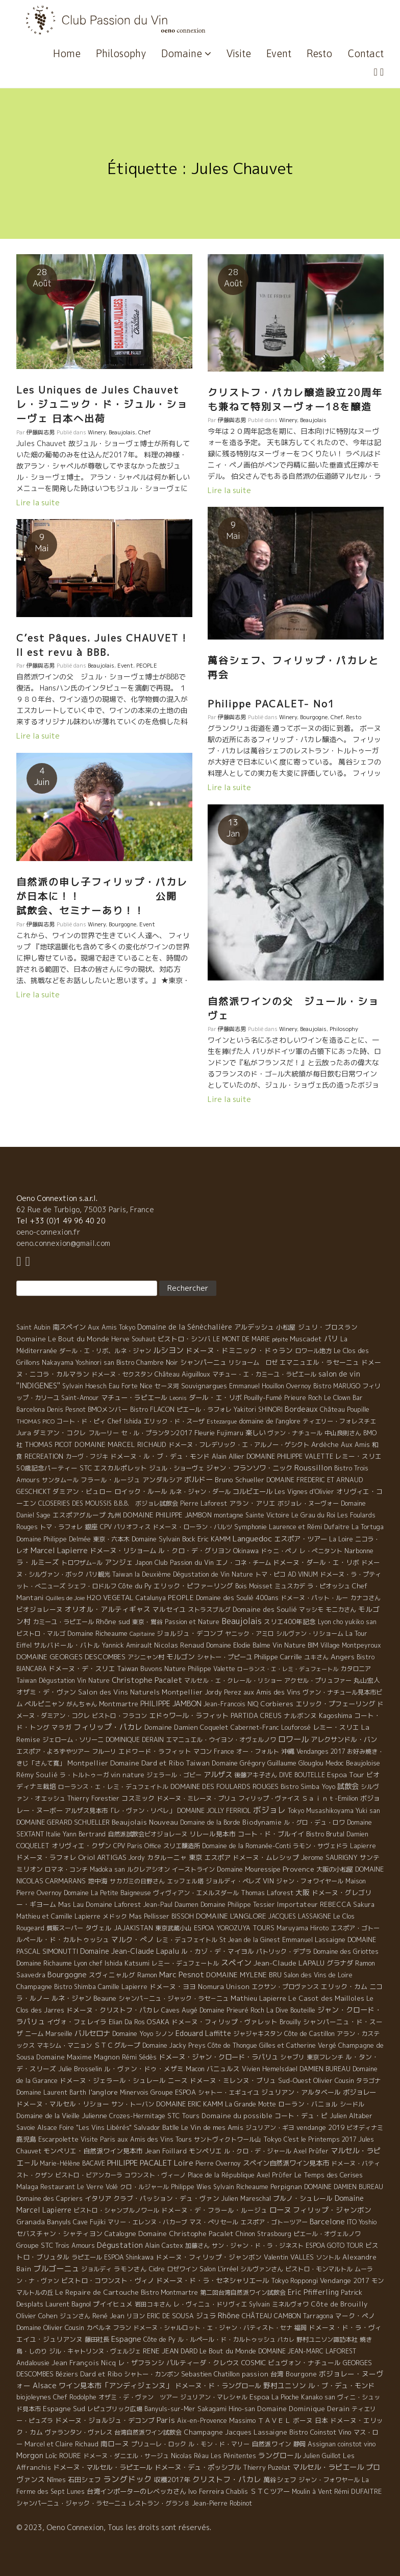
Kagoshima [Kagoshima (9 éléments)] (335, 1715)
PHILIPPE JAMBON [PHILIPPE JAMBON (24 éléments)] (171, 1703)
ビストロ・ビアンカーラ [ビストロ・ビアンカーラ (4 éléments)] (88, 2175)
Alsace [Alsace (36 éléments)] (45, 2386)
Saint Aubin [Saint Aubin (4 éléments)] (33, 1327)
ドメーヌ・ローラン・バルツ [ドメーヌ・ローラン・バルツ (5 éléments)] (192, 1527)
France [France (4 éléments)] (224, 1751)
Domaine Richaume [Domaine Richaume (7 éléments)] (44, 1963)
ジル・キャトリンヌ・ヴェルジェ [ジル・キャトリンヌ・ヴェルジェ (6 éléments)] (95, 2351)
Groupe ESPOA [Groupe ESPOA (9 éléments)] (173, 2092)
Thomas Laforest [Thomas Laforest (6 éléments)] (267, 1892)
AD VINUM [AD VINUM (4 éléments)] (303, 1574)
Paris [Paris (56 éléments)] (166, 2420)
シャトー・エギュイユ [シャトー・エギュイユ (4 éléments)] (228, 2092)
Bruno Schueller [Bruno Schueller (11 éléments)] (239, 1479)
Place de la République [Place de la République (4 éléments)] (221, 2175)
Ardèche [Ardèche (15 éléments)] (325, 1444)
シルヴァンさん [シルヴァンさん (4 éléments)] (261, 2269)
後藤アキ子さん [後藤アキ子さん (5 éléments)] (255, 1775)
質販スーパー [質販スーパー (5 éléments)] (64, 1928)
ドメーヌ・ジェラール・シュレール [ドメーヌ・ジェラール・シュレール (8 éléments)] (113, 2080)
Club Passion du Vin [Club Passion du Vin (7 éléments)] (184, 1562)
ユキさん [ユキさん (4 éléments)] (316, 1657)
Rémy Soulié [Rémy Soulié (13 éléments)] (37, 1774)
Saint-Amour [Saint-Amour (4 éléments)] (80, 1397)
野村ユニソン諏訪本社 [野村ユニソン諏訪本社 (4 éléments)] (327, 2339)
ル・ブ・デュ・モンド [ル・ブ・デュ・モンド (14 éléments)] (341, 2385)
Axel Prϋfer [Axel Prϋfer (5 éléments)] (274, 2175)
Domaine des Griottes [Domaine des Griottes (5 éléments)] (346, 1951)
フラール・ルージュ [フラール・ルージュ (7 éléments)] (110, 1479)
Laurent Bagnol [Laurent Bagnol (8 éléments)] (68, 2304)
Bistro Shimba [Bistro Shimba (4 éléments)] (75, 1986)
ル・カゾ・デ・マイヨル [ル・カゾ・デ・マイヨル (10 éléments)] (217, 1951)
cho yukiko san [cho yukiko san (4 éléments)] (355, 1621)
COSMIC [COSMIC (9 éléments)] (253, 2362)
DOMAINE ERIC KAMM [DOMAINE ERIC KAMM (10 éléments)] (189, 2103)
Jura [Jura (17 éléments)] (23, 1432)
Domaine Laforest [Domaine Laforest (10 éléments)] (113, 1904)
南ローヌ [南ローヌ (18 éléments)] (115, 2443)
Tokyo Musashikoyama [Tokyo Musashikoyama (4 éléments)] (321, 1810)
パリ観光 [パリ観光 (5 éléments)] (98, 1574)
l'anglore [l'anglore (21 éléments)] (103, 2092)
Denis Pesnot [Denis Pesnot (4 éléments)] (66, 1409)
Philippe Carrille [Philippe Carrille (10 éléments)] (278, 1656)
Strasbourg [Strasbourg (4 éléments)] (274, 2233)
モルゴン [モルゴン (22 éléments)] (180, 1656)
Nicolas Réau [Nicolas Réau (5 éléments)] (190, 2455)
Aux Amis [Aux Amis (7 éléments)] (355, 1444)
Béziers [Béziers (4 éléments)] (67, 2374)
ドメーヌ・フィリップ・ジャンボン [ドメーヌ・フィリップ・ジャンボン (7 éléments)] (209, 2257)
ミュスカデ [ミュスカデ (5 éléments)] (289, 1586)
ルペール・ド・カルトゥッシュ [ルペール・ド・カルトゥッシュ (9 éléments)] (62, 1939)
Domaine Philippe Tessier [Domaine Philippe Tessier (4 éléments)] (238, 1904)
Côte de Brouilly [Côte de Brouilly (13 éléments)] (339, 2304)
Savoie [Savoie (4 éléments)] (25, 2127)
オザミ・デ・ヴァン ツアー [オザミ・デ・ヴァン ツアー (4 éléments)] (138, 2397)
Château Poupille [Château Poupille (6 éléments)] (344, 1409)
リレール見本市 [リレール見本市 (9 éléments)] (212, 1833)
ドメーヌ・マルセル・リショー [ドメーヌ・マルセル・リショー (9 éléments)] (62, 2103)
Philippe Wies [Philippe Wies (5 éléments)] (191, 2186)
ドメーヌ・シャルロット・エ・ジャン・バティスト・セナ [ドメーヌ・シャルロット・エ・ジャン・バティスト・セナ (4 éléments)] (212, 2327)
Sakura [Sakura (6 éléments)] (363, 1904)
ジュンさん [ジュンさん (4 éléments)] (75, 2316)
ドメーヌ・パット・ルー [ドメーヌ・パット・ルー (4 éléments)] (314, 1597)
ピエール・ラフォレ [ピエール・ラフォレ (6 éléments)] (204, 1409)
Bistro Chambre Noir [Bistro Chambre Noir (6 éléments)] (147, 1362)
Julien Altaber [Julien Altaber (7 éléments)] (351, 2115)
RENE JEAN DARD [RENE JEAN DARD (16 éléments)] (170, 2351)
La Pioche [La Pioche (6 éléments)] (285, 2397)
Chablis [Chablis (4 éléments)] (237, 2491)
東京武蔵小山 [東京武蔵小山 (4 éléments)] (173, 1928)
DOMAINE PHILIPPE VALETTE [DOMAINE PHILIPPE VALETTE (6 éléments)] (289, 1456)
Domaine (186, 53)
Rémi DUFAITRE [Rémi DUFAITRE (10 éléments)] (358, 2491)
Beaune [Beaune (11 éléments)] (104, 1998)
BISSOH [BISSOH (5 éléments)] (182, 1916)
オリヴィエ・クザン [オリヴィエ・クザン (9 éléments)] (81, 1845)
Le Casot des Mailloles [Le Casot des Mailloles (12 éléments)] (326, 1998)
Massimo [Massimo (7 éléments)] (242, 2420)
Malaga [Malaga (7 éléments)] (27, 2186)
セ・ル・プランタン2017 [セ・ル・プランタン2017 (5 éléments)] (156, 1433)
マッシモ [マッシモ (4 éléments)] (311, 1609)
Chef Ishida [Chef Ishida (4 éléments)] (124, 1421)
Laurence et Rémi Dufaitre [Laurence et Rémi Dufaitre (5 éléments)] (309, 1527)
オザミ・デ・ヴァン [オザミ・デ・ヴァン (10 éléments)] (46, 1692)
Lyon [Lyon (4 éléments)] (324, 1621)
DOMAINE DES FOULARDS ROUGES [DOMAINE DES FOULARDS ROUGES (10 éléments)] (224, 1786)
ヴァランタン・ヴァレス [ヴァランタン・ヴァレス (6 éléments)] (78, 2432)
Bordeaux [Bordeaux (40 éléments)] (301, 1409)
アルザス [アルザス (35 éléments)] (218, 1775)
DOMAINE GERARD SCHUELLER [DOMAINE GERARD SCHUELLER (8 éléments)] (63, 1822)
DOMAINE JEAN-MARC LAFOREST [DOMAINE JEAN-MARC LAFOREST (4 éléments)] (307, 2351)
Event (278, 53)
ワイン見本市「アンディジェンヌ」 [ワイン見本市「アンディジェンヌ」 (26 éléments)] (116, 2385)
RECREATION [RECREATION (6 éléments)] (43, 1456)
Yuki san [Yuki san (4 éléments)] (368, 1810)
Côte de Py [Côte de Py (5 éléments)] (159, 2339)
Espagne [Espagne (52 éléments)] (126, 2339)
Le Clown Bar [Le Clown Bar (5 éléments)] (343, 1397)
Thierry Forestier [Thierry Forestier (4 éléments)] (93, 1798)
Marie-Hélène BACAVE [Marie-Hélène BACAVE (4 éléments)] (72, 2163)
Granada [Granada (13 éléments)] (30, 2221)
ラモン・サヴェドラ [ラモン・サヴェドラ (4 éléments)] (320, 1846)
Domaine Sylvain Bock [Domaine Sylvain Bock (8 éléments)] (163, 1538)
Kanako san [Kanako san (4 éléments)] (318, 2397)
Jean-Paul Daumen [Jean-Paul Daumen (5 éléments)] (170, 1904)
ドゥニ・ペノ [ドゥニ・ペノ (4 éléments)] (279, 1551)
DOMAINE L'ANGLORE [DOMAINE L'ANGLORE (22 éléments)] (231, 1916)
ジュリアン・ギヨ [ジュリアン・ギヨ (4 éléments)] (269, 2127)
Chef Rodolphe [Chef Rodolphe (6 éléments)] (74, 2397)
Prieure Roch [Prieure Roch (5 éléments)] (303, 1397)
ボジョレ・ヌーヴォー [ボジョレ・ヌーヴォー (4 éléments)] (308, 1503)
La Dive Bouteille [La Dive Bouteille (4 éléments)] (290, 2010)
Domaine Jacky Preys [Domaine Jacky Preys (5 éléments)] (174, 2045)
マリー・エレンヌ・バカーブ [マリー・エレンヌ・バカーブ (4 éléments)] (147, 2222)
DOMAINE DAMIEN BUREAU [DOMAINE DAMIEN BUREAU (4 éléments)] (343, 2186)
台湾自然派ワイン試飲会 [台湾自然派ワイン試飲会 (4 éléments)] (148, 2432)
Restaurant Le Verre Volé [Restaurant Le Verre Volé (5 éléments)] (79, 2186)
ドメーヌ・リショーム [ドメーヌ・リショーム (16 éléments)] (123, 1550)
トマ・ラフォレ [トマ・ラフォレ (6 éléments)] (61, 1527)
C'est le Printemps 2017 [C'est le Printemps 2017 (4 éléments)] (320, 2139)
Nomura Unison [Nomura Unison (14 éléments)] (223, 1986)
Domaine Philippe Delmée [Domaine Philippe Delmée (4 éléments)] (53, 1539)
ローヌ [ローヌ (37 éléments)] (280, 2209)
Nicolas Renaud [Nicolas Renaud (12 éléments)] (179, 1645)
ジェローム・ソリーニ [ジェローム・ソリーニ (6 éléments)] (73, 1739)
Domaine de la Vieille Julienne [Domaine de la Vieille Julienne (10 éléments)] (61, 2115)
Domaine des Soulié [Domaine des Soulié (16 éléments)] (265, 1609)
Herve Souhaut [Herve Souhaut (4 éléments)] (133, 1339)
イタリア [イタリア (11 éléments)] (98, 2198)
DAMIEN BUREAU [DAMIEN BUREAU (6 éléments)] (325, 2069)
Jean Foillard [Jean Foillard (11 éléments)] (166, 2150)
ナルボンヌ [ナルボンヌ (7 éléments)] (300, 1715)
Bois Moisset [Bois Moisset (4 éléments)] (253, 1586)
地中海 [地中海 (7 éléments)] (98, 1880)
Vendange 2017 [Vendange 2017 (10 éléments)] (344, 2280)
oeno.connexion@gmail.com (63, 1243)
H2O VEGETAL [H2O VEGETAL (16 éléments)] (110, 1597)
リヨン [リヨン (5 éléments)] (136, 2316)
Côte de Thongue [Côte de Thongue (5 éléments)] (232, 2045)
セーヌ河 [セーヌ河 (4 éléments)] (167, 1386)
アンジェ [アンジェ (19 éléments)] (119, 1562)
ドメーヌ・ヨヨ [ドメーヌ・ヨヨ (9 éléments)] (172, 1986)
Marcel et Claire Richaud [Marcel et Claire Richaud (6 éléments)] (61, 2444)
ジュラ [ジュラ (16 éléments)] (206, 2315)
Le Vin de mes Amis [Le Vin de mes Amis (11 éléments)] (212, 2127)
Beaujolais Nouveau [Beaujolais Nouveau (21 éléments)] (145, 1822)
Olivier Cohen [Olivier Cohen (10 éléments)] (37, 2315)
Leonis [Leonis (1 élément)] (178, 1398)
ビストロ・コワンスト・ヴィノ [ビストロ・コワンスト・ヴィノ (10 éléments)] (107, 2280)
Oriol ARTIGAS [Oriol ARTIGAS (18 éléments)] (102, 1857)
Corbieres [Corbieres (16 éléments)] (276, 1703)
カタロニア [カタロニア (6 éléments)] (355, 1668)
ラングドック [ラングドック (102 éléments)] (127, 2479)
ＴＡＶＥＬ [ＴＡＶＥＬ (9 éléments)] (274, 2420)
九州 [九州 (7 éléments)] (114, 1514)
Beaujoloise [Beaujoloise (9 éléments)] (363, 1763)
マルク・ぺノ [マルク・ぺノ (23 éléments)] (132, 1939)
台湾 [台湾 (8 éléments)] (277, 2373)
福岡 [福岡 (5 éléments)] (300, 2327)
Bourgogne (314, 717)
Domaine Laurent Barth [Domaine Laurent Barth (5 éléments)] (51, 2092)
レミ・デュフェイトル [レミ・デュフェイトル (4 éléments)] (186, 1939)
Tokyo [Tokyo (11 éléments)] (272, 2139)
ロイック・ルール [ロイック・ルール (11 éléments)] (140, 1491)
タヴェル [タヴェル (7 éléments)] (98, 1927)
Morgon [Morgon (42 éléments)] (29, 2455)
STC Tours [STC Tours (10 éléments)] (183, 2115)
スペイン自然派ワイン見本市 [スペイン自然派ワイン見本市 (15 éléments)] (286, 2163)
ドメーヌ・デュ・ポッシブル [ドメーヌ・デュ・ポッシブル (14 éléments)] (198, 2467)
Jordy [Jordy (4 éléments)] (137, 1857)
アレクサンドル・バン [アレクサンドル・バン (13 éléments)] (344, 1739)
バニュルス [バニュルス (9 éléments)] (223, 2068)
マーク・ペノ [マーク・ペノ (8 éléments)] (355, 2315)
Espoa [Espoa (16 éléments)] (259, 2396)
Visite (239, 53)
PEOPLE (146, 665)
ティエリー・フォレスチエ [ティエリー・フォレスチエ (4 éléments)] (339, 1421)
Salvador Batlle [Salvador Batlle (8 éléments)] (156, 2127)
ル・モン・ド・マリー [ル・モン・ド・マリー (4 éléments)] (218, 2444)
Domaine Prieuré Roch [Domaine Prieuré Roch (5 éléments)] (231, 2010)
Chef (144, 432)
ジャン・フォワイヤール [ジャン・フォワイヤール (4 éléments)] (309, 1881)
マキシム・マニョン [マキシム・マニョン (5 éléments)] (64, 2045)
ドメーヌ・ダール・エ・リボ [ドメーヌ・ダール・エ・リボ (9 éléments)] (316, 1562)
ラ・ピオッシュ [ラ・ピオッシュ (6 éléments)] (328, 1586)
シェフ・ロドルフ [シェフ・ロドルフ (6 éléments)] (91, 1586)
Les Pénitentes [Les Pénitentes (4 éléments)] (233, 2455)
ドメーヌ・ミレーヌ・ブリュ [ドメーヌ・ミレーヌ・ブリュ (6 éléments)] (196, 1798)
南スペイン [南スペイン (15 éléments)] (69, 1327)
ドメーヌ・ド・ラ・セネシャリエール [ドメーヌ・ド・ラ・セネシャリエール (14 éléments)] (212, 2280)
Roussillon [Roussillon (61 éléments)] (313, 1467)
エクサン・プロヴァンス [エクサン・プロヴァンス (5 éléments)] (285, 1986)
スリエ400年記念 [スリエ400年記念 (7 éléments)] (290, 1621)
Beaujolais (122, 432)
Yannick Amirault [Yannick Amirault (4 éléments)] (127, 1645)
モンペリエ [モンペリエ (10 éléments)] (205, 2150)
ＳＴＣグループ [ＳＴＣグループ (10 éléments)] (117, 2045)
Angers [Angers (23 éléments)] (343, 1656)
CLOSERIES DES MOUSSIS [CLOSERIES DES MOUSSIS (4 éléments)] (75, 1503)
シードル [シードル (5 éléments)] (352, 2104)
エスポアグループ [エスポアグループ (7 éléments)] (79, 1514)
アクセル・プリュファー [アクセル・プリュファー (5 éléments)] (318, 1680)
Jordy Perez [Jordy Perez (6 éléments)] (223, 1692)
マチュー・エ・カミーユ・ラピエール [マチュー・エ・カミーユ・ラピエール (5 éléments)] (264, 1374)
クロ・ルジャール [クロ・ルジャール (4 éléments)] (144, 2186)
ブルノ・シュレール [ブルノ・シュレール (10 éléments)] (303, 2198)
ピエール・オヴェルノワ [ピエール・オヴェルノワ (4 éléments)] (327, 2233)
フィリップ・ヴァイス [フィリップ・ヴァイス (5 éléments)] (268, 1798)
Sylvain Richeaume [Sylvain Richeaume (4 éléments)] (240, 2186)
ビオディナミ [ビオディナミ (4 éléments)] (364, 2127)
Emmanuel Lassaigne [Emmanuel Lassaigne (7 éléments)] (313, 1939)
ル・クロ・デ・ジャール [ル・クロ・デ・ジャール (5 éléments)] (257, 2151)
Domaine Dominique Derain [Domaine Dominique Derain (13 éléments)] (303, 2408)
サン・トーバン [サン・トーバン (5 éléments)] (132, 2104)
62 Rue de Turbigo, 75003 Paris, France (85, 1209)
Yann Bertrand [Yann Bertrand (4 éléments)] (84, 1834)
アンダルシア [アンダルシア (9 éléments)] (162, 1479)
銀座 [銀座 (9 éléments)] (91, 1526)
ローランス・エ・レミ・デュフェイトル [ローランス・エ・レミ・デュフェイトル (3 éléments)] (113, 1786)
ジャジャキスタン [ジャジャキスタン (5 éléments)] (257, 2033)
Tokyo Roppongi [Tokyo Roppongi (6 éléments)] (294, 2280)
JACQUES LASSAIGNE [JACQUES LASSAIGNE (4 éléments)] (299, 1916)
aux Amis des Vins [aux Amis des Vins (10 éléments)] (272, 1692)
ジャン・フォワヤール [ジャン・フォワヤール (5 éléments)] (329, 2479)
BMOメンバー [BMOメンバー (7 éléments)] (108, 1409)
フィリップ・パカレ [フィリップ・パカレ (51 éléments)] (107, 1727)
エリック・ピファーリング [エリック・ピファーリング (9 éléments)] (193, 1585)
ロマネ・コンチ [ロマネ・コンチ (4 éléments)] (66, 1869)
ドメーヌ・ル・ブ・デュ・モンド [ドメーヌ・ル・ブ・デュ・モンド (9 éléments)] (160, 1456)
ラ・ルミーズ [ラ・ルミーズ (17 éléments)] (37, 1562)
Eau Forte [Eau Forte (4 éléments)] (123, 1386)
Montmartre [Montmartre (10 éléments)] (118, 1703)
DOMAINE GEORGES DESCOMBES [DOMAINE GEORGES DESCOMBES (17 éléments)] (71, 1656)
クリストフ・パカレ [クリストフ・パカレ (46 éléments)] (226, 2479)
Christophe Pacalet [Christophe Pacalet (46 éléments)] (147, 1680)
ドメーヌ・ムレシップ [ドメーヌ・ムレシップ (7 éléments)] (266, 1857)
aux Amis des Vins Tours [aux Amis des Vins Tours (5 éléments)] (154, 2139)
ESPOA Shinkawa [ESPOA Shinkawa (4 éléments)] (129, 2257)
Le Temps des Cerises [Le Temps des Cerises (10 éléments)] (328, 2174)
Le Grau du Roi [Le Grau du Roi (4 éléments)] (313, 1515)
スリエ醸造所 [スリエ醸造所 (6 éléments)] (181, 1846)
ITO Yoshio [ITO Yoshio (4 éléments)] (362, 2222)
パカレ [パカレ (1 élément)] (286, 2340)
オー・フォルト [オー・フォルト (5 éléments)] (257, 1751)
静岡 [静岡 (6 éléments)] (299, 2444)
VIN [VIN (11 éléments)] (268, 1880)
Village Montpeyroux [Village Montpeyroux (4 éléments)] (350, 1645)
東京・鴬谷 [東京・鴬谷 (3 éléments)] (147, 1621)
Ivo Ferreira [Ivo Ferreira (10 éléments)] (206, 2491)
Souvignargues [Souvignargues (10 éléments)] (204, 1385)
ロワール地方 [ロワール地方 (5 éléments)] (313, 1350)
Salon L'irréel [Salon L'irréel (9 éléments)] (218, 2268)
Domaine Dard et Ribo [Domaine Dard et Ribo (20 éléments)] (147, 1763)
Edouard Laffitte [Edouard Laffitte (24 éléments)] (203, 2033)
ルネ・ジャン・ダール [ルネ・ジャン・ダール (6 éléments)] (200, 1491)
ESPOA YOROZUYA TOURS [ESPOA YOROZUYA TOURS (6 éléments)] (234, 1928)
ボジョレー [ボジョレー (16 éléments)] (359, 2092)
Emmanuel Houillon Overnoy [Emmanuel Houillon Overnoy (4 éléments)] (270, 1386)
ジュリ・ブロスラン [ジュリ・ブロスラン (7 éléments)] (328, 1327)
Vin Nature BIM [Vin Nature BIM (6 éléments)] (295, 1645)
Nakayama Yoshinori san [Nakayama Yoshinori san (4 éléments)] (78, 1362)
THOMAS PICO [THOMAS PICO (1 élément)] (35, 1421)
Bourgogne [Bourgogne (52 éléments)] (67, 1974)
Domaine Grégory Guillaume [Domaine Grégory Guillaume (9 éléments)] (254, 1763)
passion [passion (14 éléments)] (255, 2373)
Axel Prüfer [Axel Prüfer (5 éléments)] (311, 2151)
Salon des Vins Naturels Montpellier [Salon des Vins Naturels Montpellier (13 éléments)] (140, 1692)
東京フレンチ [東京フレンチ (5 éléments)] (325, 2057)
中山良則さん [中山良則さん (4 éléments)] (342, 1433)
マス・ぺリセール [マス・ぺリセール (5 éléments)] (213, 2222)
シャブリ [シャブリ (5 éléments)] (292, 2057)
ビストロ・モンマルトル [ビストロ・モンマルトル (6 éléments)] (319, 2269)
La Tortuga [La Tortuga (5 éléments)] (368, 1527)
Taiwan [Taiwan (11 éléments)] (198, 1763)
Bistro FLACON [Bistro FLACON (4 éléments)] (152, 1409)
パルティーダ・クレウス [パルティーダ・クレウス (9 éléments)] (202, 2362)
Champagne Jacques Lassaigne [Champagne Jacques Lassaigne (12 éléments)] (235, 2432)
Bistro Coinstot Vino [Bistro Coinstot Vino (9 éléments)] (320, 2432)
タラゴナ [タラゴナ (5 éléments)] (368, 2080)
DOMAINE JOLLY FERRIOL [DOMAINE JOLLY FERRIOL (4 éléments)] (214, 1810)
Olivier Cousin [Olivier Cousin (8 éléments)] (333, 2080)
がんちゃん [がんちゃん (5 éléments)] (81, 1704)
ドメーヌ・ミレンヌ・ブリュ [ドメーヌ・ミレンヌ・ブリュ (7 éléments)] (233, 2080)
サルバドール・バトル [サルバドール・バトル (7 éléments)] (67, 1645)
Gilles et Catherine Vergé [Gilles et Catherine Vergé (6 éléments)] (297, 2045)
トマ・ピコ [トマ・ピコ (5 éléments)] (270, 1574)
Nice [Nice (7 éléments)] (146, 1385)
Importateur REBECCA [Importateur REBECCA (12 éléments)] (314, 1904)
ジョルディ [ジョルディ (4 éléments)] (96, 2269)
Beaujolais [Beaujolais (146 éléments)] (241, 1621)
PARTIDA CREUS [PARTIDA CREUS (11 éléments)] (256, 1715)
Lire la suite (38, 502)
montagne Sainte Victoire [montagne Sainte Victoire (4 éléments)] (251, 1515)
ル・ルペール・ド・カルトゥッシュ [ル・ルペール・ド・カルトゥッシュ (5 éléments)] (227, 2339)
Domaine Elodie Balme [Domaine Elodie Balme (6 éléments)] (238, 1645)
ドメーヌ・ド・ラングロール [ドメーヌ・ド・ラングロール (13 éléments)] (218, 2385)
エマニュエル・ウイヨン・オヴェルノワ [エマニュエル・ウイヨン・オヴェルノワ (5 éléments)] (221, 1739)
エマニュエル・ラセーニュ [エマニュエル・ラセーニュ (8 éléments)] (319, 1362)
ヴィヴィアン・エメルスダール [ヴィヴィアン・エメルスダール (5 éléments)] (196, 1892)
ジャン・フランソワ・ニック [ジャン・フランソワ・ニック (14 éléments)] (249, 1468)
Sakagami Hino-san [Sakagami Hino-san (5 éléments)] (226, 2409)
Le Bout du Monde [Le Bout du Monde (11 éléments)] (227, 2351)
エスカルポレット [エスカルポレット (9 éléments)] (120, 1468)
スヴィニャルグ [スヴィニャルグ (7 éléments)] (112, 1974)
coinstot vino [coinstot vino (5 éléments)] (357, 2444)
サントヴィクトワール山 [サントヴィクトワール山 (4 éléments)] (227, 2139)
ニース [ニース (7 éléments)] (178, 2080)
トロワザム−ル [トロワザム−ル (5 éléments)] (82, 1562)
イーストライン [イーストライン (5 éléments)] (193, 1869)
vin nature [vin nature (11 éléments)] (127, 1774)
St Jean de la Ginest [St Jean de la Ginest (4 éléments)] (249, 1939)
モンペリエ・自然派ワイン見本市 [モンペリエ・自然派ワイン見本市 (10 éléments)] (93, 2150)
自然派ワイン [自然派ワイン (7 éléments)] (271, 2443)
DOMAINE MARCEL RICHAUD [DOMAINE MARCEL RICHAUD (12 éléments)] (120, 1444)
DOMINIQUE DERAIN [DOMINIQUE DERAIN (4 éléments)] (135, 1739)
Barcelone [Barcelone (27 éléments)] (327, 2222)
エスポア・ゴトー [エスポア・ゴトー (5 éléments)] (355, 1928)
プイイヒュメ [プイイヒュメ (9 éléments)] (113, 2304)
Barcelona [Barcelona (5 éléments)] (30, 1409)
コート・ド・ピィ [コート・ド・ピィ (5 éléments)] (81, 1421)
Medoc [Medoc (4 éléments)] (335, 1763)
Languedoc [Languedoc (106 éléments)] (252, 1538)
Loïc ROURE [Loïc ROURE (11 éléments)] (63, 2455)
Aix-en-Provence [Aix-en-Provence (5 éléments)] (202, 2420)
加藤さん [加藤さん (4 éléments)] (197, 2245)
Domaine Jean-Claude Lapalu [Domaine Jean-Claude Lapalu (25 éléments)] (129, 1951)
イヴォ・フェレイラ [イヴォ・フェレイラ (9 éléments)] (77, 2021)
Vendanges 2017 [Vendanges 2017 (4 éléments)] (320, 1751)
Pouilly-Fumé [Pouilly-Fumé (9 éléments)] (263, 1397)
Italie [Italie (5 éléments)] (53, 1834)
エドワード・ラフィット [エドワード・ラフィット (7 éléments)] (154, 1751)
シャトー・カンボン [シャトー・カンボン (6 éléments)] (151, 2374)
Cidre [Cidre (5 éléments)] (157, 2269)
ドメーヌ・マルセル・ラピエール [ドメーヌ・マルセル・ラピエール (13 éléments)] (103, 2467)
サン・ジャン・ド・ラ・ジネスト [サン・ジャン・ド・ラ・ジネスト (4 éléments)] (258, 2245)
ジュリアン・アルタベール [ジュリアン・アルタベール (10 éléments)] (301, 2092)
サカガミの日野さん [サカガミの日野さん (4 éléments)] (137, 1881)
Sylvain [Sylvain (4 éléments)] (259, 2304)
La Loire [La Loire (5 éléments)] (341, 1539)
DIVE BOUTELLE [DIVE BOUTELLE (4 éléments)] (302, 1775)
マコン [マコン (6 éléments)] (202, 1751)
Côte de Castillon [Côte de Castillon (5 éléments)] (309, 2033)
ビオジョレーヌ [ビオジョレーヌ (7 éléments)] (39, 1609)
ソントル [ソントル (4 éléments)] (328, 2257)
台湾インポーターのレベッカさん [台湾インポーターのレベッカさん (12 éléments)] (136, 2491)
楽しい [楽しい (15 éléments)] (255, 1432)
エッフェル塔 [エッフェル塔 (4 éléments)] (185, 1881)
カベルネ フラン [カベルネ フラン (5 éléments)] (108, 2327)
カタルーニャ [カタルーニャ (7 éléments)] (167, 1857)
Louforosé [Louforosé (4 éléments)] (296, 1727)
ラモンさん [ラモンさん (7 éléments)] (130, 2268)
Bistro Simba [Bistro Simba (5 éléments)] (300, 1786)
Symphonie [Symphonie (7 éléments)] (250, 1526)
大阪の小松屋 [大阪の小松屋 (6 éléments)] (334, 1869)
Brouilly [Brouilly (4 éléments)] (290, 2022)
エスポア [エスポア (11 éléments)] (217, 1857)
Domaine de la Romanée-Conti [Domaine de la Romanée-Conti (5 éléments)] (246, 1846)
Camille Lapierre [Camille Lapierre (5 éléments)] (122, 1986)
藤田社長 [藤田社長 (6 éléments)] (97, 2339)
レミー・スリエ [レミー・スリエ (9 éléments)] (336, 1727)
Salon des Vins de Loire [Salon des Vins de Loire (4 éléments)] (318, 1975)
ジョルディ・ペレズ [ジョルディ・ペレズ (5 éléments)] (233, 1881)
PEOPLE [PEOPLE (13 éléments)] (181, 1597)
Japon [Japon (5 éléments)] (144, 1562)
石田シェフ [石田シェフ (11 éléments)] (84, 2479)
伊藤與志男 (41, 432)
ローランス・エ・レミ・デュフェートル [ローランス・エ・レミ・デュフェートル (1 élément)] (287, 1669)
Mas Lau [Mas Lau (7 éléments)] (71, 1904)
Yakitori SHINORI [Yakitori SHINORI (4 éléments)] (258, 1409)
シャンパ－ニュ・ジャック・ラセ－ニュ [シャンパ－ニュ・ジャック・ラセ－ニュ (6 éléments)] (173, 1998)
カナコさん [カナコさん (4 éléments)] (365, 1597)
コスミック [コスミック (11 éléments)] (138, 1798)
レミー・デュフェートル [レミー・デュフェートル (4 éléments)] (185, 1963)
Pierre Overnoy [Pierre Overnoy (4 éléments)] (218, 2163)
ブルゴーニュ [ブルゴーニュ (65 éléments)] (56, 2268)
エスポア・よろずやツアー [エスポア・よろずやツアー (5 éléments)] (53, 1751)
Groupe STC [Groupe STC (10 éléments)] (34, 2245)
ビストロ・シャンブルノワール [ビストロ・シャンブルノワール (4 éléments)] (116, 2210)
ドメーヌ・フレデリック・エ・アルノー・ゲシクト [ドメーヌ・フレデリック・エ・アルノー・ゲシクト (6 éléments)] (238, 1444)
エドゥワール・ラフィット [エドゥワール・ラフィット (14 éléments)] (189, 1715)
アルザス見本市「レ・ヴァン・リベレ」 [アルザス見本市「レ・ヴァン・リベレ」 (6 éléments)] (120, 1810)
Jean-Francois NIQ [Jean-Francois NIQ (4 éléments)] (231, 1704)
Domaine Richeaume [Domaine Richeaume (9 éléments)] (97, 1633)
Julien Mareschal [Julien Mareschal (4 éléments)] (246, 2198)
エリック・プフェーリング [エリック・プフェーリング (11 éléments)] (335, 1703)
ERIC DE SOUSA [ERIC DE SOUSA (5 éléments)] (170, 2316)
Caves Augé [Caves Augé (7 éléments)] (179, 2010)
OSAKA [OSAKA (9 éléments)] (158, 2021)
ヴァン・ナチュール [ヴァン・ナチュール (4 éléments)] (294, 1433)
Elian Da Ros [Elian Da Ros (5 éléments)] (127, 2022)
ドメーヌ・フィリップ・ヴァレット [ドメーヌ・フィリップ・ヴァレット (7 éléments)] (224, 2021)
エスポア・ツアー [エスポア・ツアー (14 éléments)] (300, 1538)
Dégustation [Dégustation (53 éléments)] (120, 2245)
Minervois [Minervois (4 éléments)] (134, 2092)
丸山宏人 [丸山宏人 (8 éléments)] (367, 1680)
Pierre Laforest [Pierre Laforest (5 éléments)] (203, 1503)
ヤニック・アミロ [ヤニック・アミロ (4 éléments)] (249, 1633)
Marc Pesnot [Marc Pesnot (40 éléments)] (181, 1974)
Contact (365, 53)
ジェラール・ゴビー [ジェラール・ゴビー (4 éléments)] (174, 1775)
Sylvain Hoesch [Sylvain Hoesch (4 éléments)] (84, 1386)
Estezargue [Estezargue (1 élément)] (222, 1421)
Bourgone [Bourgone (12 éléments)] (301, 2373)
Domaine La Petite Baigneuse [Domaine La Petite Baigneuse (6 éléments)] (107, 1892)
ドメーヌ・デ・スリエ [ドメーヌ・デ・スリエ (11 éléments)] (81, 1668)
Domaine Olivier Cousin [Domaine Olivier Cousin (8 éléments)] (50, 2327)
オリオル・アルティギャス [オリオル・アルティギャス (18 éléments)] (108, 1609)
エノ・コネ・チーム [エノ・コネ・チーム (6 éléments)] (243, 1562)
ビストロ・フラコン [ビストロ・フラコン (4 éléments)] (119, 1715)
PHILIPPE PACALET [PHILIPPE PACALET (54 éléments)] (139, 2162)
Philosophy (121, 53)
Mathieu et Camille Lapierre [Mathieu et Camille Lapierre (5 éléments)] (58, 1916)
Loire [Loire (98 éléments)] (183, 2162)
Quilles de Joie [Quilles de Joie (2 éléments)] (65, 1598)
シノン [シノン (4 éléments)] (164, 2033)
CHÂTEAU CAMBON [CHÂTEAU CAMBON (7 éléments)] (271, 2315)
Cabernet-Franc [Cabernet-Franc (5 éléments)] (255, 1727)
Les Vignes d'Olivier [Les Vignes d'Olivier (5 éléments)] (304, 1491)
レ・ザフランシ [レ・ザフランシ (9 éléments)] (141, 2362)
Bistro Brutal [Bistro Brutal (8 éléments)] (325, 1833)
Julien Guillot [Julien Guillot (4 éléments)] (322, 2455)
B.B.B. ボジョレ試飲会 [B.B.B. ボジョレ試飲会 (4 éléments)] (146, 1503)
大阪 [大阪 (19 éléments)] (302, 1892)
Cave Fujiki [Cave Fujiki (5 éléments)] (89, 2222)
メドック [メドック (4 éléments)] (115, 1916)
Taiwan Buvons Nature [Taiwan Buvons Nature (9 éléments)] (151, 1668)
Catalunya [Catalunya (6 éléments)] (151, 1597)
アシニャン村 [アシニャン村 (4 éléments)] (146, 1657)
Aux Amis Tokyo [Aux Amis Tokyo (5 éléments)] (111, 1327)
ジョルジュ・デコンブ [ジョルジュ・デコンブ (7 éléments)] (190, 1633)
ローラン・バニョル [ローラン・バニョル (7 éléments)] (308, 2103)
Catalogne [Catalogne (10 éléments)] (120, 2233)
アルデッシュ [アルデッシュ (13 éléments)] (254, 1327)
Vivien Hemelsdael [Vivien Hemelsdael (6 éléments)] (269, 2069)
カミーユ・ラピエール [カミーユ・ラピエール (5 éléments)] (63, 1621)
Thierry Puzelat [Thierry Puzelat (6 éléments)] (266, 2467)
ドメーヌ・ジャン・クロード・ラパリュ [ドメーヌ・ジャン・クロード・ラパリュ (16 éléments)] (218, 2057)
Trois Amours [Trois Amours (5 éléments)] (75, 2245)
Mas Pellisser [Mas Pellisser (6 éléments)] (149, 1916)
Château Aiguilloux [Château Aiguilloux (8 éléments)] (182, 1374)
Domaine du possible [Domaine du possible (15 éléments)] (237, 2115)
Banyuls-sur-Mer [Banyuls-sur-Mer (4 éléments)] (169, 2409)
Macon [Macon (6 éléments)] (195, 2069)
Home (67, 53)
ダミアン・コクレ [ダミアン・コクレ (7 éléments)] (59, 1432)
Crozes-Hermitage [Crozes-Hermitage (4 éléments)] (137, 2116)
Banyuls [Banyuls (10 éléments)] (59, 2221)
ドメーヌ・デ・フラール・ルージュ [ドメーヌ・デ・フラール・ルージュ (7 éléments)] (214, 2210)
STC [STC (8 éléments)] (86, 1468)
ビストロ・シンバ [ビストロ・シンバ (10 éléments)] (184, 1338)
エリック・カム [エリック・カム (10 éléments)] (344, 1986)
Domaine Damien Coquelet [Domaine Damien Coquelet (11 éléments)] (186, 1727)
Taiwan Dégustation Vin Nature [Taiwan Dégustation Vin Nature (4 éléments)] (63, 1680)
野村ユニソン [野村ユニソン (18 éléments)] (284, 2385)
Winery (97, 432)
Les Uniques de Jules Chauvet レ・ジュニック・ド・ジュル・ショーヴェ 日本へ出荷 (102, 404)
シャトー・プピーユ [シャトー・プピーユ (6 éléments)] (224, 1657)
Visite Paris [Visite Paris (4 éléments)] (98, 2139)
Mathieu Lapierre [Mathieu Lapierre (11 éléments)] (258, 1998)
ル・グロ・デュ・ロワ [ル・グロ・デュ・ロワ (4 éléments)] (314, 1822)
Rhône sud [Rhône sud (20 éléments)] (113, 1621)
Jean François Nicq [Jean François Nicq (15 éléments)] (84, 2362)
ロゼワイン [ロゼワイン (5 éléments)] (182, 2269)
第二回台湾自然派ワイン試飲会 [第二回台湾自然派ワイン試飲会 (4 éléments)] (243, 2292)
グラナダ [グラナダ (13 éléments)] (340, 1963)
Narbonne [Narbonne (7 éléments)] (358, 1550)
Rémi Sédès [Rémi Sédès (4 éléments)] (139, 2057)
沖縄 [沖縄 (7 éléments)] (287, 1751)
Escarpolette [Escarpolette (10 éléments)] (58, 2139)
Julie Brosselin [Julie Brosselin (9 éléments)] (80, 2068)
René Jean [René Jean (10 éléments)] (108, 2315)
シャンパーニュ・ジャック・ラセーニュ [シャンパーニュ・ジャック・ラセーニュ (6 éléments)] (71, 2503)
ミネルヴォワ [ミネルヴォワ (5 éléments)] (290, 2304)
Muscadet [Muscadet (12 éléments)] (306, 1338)
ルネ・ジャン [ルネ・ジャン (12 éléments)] (71, 1998)
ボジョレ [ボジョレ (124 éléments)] (269, 1810)
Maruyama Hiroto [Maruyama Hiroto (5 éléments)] (303, 1928)
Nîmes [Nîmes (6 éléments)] (56, 2479)
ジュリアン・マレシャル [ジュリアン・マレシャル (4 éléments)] (213, 2397)
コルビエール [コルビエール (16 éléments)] (252, 1491)
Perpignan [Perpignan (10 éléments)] (286, 2186)
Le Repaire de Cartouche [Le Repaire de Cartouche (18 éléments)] (97, 2292)
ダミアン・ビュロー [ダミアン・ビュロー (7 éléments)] (82, 1491)
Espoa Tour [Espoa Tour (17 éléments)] (345, 1774)
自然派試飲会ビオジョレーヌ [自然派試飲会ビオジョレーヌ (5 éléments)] (147, 1834)
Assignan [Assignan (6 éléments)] (322, 2444)
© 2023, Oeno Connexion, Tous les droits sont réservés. (113, 2527)
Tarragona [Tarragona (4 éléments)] (318, 2316)
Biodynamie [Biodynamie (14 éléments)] (262, 1822)
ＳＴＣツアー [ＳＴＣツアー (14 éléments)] (270, 2491)
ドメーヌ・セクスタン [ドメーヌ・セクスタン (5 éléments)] (122, 1374)
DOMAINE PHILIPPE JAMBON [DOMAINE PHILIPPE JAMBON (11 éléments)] (167, 1514)
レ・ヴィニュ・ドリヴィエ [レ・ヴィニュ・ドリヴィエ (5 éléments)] (210, 2304)
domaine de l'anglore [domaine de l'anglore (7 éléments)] (270, 1421)
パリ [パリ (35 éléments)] (331, 1339)
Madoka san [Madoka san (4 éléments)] (107, 1869)
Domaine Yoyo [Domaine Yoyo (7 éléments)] (132, 2033)
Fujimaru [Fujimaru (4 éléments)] (230, 1433)
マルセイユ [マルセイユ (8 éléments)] (169, 1609)
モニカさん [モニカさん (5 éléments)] (341, 1609)
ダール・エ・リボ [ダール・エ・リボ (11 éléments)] (215, 1397)
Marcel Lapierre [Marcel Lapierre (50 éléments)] (59, 1550)
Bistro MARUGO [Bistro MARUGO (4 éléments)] (336, 1386)
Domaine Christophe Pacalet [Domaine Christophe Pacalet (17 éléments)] (186, 2233)
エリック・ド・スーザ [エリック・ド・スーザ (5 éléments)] (174, 1421)
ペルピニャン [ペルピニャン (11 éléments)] (44, 1703)
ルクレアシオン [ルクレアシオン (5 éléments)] (148, 1869)
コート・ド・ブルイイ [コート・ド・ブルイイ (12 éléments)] (271, 1833)
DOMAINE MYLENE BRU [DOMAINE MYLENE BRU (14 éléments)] (244, 1974)
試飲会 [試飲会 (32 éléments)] (348, 1786)
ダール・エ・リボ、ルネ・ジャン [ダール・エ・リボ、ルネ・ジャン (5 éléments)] (105, 1350)
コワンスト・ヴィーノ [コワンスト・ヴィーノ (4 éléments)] (155, 2175)
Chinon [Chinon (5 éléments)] (245, 2233)
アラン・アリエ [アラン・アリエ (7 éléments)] (252, 1503)
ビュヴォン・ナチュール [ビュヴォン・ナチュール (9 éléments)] (304, 2362)
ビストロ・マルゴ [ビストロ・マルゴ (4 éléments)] (40, 1633)
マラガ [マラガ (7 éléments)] (61, 1727)
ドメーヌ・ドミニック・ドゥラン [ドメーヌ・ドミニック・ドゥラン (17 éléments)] (239, 1350)
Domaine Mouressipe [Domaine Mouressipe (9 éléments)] (249, 1869)
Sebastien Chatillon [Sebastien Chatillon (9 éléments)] (210, 2373)
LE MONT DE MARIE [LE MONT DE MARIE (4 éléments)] (241, 1339)
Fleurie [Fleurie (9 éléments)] (204, 1432)
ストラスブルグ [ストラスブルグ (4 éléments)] (209, 1609)
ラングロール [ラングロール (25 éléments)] (279, 2455)
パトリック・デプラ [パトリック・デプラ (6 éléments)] (283, 1951)
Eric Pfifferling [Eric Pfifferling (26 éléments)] (313, 2292)
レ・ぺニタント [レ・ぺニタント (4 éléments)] (320, 1551)
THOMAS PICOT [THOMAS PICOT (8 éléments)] (48, 1444)
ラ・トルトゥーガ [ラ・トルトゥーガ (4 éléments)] (84, 1775)
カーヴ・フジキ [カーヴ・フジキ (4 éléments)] (86, 1456)
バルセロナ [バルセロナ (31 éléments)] (92, 2033)
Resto (319, 53)
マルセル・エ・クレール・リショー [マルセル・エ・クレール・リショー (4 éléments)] (233, 1680)
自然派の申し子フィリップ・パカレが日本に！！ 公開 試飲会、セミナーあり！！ (102, 896)
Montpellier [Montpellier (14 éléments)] (87, 1763)
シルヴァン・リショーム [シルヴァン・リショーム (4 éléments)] (309, 1633)
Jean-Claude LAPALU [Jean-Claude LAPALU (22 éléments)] (289, 1963)
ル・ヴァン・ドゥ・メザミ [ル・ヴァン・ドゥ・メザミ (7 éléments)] (144, 2068)
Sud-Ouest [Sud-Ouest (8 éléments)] (294, 2080)
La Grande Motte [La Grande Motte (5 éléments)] (250, 2104)
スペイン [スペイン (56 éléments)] (236, 1962)
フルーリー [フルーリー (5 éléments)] (103, 1433)
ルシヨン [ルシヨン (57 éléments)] (168, 1350)
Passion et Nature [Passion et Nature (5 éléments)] (192, 1621)
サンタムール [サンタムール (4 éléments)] (60, 1480)
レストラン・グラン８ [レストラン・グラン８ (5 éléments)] (159, 2503)
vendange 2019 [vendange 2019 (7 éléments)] (320, 2127)
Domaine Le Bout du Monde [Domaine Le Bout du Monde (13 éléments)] (62, 1338)
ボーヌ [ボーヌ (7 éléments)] (303, 2420)
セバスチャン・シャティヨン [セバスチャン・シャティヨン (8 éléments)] (59, 2233)
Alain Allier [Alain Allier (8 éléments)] (228, 1456)
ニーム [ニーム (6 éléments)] (34, 2033)
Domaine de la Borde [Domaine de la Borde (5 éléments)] (210, 1822)
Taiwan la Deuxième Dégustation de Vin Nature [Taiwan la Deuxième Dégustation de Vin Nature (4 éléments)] (182, 1574)
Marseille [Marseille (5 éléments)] (58, 2033)
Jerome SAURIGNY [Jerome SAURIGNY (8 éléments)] (329, 1857)
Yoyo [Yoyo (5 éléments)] (328, 1786)
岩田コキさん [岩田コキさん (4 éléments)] (153, 2304)
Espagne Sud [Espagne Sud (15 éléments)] (64, 2408)
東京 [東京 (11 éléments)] (195, 1857)
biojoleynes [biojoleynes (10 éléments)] (33, 2396)
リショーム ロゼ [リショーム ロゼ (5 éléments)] (253, 1362)
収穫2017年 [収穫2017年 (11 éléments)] (172, 2479)
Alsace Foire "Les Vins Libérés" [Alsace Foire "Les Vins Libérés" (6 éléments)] (84, 2127)
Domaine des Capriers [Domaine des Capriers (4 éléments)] (49, 2198)
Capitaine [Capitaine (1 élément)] (142, 1634)
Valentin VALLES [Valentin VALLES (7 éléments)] (289, 2257)
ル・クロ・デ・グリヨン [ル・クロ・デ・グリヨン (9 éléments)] (194, 1550)
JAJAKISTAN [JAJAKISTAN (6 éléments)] (133, 1928)
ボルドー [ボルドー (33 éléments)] (198, 1480)
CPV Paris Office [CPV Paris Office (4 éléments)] (137, 1846)
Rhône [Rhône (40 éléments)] (229, 2315)
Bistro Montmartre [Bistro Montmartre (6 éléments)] (169, 2292)
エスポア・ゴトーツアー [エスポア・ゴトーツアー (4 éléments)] (274, 2222)
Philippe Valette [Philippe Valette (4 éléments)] (211, 1668)
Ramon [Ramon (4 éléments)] (147, 1975)
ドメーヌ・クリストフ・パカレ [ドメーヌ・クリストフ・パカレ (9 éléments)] (112, 2010)
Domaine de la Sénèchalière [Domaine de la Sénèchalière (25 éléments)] (184, 1327)
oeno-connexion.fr (48, 1232)
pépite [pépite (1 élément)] (280, 1339)
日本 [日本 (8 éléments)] (321, 2420)
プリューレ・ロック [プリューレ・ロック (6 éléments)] (158, 2444)
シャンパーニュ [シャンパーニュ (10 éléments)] (203, 1362)
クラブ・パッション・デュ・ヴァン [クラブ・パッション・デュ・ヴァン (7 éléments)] (166, 2198)
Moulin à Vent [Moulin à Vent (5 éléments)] (312, 2491)
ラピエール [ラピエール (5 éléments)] (86, 2257)
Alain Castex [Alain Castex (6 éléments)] (164, 2245)
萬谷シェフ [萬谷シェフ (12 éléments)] (279, 2479)
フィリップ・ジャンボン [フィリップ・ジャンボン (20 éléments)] (332, 2210)
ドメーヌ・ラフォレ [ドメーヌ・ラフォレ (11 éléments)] (46, 1857)
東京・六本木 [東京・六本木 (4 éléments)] (111, 1539)
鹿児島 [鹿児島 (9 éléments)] (26, 2139)
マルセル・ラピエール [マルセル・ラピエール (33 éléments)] (328, 2467)
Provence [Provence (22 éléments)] (298, 1869)
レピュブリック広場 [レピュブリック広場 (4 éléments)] (114, 2409)
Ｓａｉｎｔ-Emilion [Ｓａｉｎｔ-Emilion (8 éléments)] (330, 1798)
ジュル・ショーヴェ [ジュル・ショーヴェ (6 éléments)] (176, 1468)
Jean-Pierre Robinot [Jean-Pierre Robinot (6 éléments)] (222, 2503)
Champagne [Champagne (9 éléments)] (34, 1986)
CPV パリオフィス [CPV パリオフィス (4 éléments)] (125, 1527)
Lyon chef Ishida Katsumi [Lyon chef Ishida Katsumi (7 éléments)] (111, 1963)
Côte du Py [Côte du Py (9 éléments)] (135, 1585)
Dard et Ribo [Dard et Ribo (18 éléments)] (101, 2373)
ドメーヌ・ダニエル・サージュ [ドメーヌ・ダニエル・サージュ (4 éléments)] (126, 2455)
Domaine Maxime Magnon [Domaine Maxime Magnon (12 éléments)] (78, 2057)
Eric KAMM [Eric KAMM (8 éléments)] (214, 1538)
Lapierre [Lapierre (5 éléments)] (363, 1846)
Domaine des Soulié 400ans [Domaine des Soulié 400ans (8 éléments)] (237, 1597)
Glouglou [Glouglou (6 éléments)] (310, 1763)
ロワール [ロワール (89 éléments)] (293, 1739)
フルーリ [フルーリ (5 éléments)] (104, 1751)
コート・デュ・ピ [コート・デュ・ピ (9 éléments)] (301, 2115)
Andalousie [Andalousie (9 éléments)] (32, 2362)
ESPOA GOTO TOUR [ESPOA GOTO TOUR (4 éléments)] (334, 2245)
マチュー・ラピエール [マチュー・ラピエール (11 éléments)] (134, 1397)
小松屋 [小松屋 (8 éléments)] (286, 1327)
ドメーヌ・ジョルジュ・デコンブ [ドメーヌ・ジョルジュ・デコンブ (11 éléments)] (105, 2420)
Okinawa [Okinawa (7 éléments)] (246, 1550)
